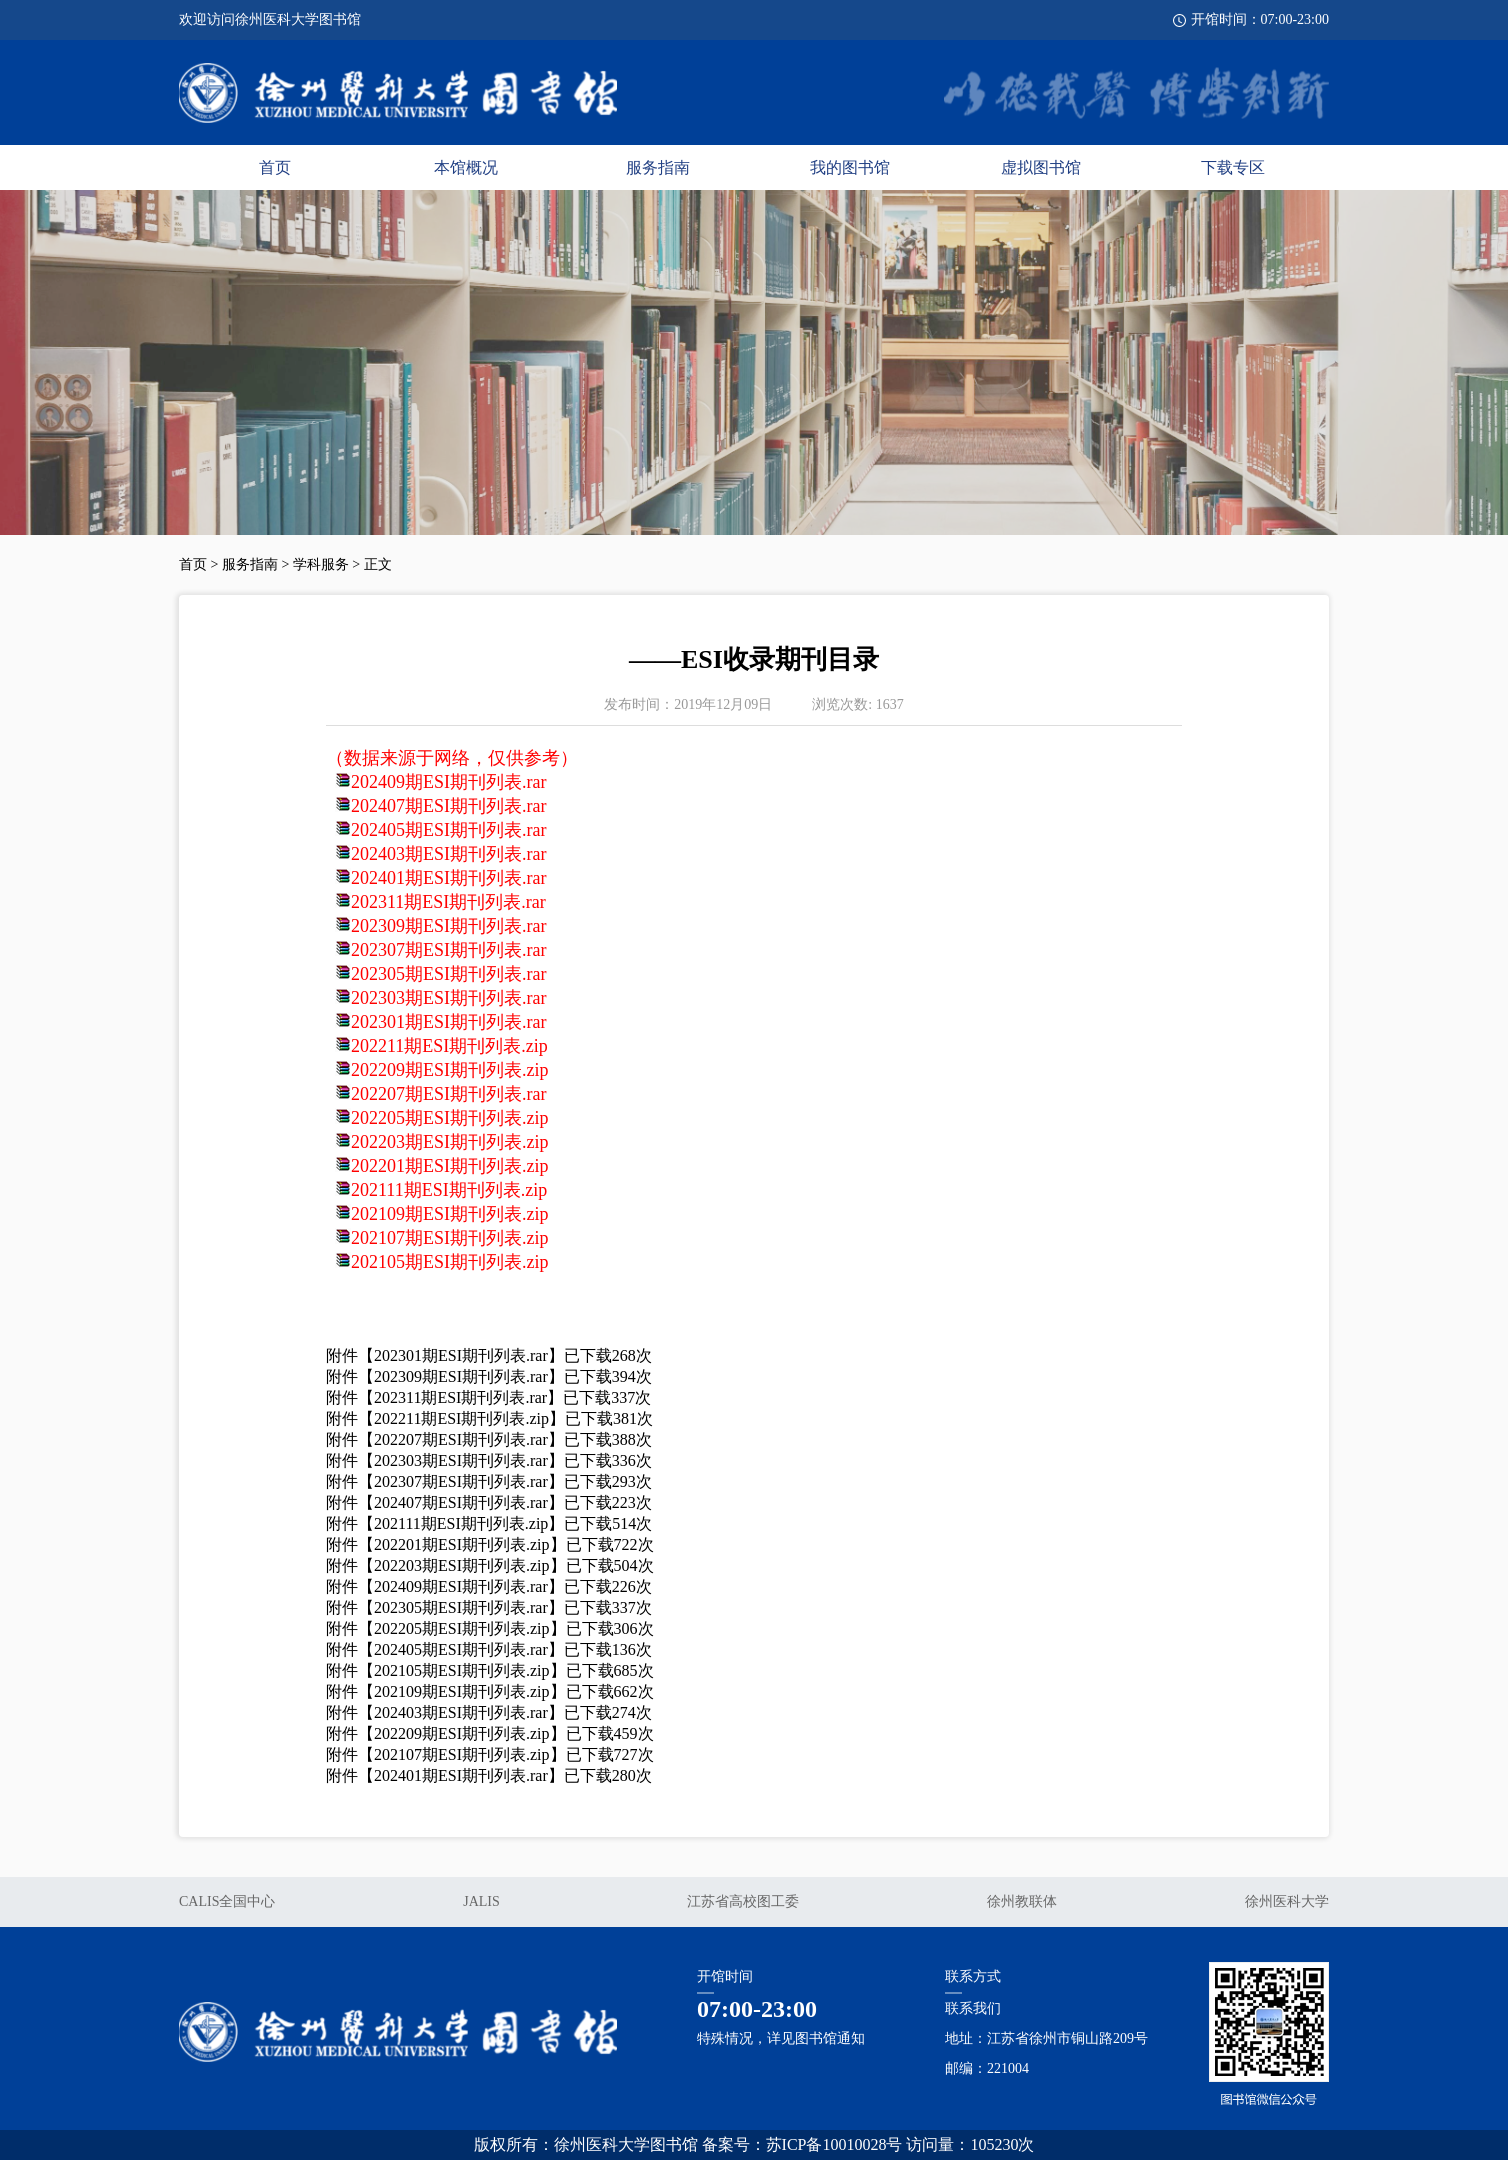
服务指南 (658, 167)
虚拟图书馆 (1041, 167)
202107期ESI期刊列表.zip (450, 1238)
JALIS (481, 1901)
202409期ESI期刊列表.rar (448, 782)
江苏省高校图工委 (743, 1901)
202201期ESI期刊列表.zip (450, 1166)
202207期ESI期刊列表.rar (448, 1094)
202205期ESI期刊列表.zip (450, 1118)
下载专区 (1233, 167)
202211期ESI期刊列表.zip (449, 1046)
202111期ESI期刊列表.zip (449, 1190)
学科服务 (321, 564)
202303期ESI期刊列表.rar (448, 998)
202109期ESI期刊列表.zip (450, 1214)
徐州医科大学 (1287, 1901)
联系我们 (973, 2008)
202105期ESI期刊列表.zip (450, 1262)
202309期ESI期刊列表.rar (448, 926)
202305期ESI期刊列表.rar (448, 974)
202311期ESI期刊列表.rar (448, 902)
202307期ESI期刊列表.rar (448, 950)
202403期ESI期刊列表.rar (448, 854)
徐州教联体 (1022, 1901)
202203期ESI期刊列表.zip (450, 1142)
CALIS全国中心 (227, 1901)
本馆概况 (466, 167)
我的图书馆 (850, 167)
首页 (275, 167)
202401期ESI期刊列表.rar (448, 878)
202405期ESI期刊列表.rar (448, 830)
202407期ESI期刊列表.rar (448, 806)
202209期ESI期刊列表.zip (450, 1070)
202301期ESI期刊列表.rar (448, 1022)
